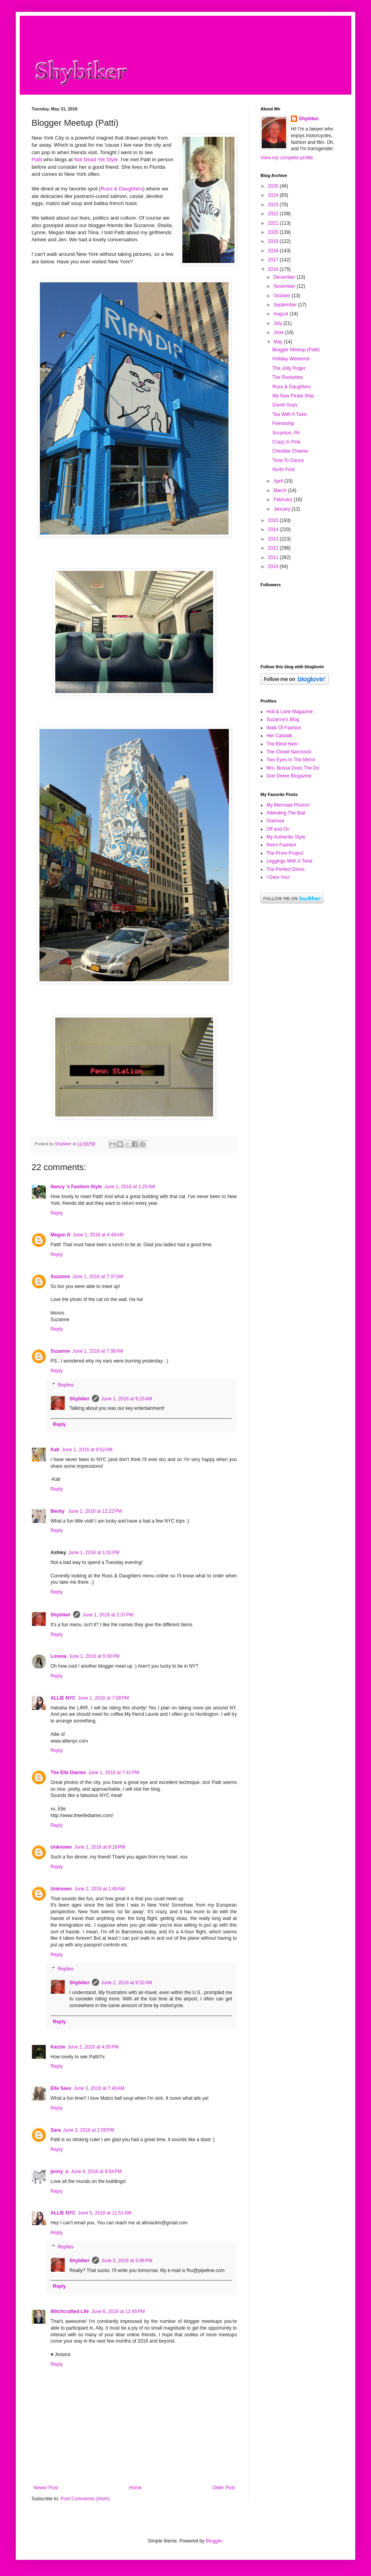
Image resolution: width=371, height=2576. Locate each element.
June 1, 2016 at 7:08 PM (103, 1698)
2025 (274, 186)
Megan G (61, 1235)
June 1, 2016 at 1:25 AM (129, 1186)
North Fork (283, 469)
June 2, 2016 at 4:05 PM (92, 2047)
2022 (274, 213)
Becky (58, 1511)
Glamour (275, 821)
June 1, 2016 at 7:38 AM (97, 1351)
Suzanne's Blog (282, 719)
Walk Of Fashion (283, 728)
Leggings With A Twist (289, 861)
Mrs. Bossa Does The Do (292, 768)
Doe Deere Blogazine (288, 776)
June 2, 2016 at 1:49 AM (99, 1889)
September (286, 305)
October (283, 295)
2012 (274, 548)
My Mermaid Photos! (288, 805)
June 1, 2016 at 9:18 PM (99, 1847)
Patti (37, 159)
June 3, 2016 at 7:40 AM (99, 2088)
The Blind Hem (282, 744)
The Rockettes (287, 377)
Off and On (277, 829)
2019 (274, 241)
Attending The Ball (285, 813)
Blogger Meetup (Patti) (296, 349)
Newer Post (46, 2487)
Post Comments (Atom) (85, 2498)
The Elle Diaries (68, 1772)
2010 (274, 566)
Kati (55, 1449)
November (285, 286)
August (282, 314)
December (285, 277)
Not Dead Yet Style (96, 159)
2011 (274, 557)
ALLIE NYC (63, 1698)
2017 (274, 260)
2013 (274, 539)
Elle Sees (61, 2088)
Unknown (61, 1847)
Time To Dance (288, 460)
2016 (274, 269)
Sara (56, 2130)
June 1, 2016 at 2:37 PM (107, 1615)
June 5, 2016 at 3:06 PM (126, 2260)
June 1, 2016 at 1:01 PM (93, 1552)
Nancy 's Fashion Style (76, 1186)
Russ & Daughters (122, 189)
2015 (274, 520)
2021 (274, 223)
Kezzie (58, 2047)
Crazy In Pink (286, 442)
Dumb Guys (284, 405)
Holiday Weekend (290, 359)
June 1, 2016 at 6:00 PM (94, 1656)
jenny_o (59, 2171)
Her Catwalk (279, 735)
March (281, 490)
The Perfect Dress (285, 869)
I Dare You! (278, 877)
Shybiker (79, 1399)
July (278, 323)
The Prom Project (284, 853)
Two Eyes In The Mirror (290, 759)
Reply (57, 1213)
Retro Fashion (281, 845)
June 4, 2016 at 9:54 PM (96, 2171)
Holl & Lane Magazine (289, 711)
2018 (274, 250)
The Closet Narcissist (288, 752)
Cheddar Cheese (290, 451)
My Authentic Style (285, 837)
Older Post (223, 2487)
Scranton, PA (286, 433)
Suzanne (60, 1276)
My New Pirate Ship (293, 396)
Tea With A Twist (289, 414)
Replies (65, 1385)
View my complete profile (286, 157)
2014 (274, 529)
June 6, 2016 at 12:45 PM (118, 2311)
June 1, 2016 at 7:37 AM (97, 1276)
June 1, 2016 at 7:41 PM (113, 1772)
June (279, 332)
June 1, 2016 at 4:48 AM (98, 1235)
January (283, 509)
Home (135, 2487)
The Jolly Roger (288, 368)
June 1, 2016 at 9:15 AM (126, 1399)
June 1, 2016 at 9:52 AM (87, 1449)
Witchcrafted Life (70, 2311)
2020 (274, 232)
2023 (274, 204)
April (279, 481)
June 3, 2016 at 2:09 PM (88, 2130)
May (279, 342)
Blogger (214, 2541)
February (284, 499)
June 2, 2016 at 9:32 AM (126, 1982)
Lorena (58, 1656)
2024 (274, 195)
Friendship (283, 423)
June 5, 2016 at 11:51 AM (104, 2213)
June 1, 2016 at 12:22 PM (95, 1511)
